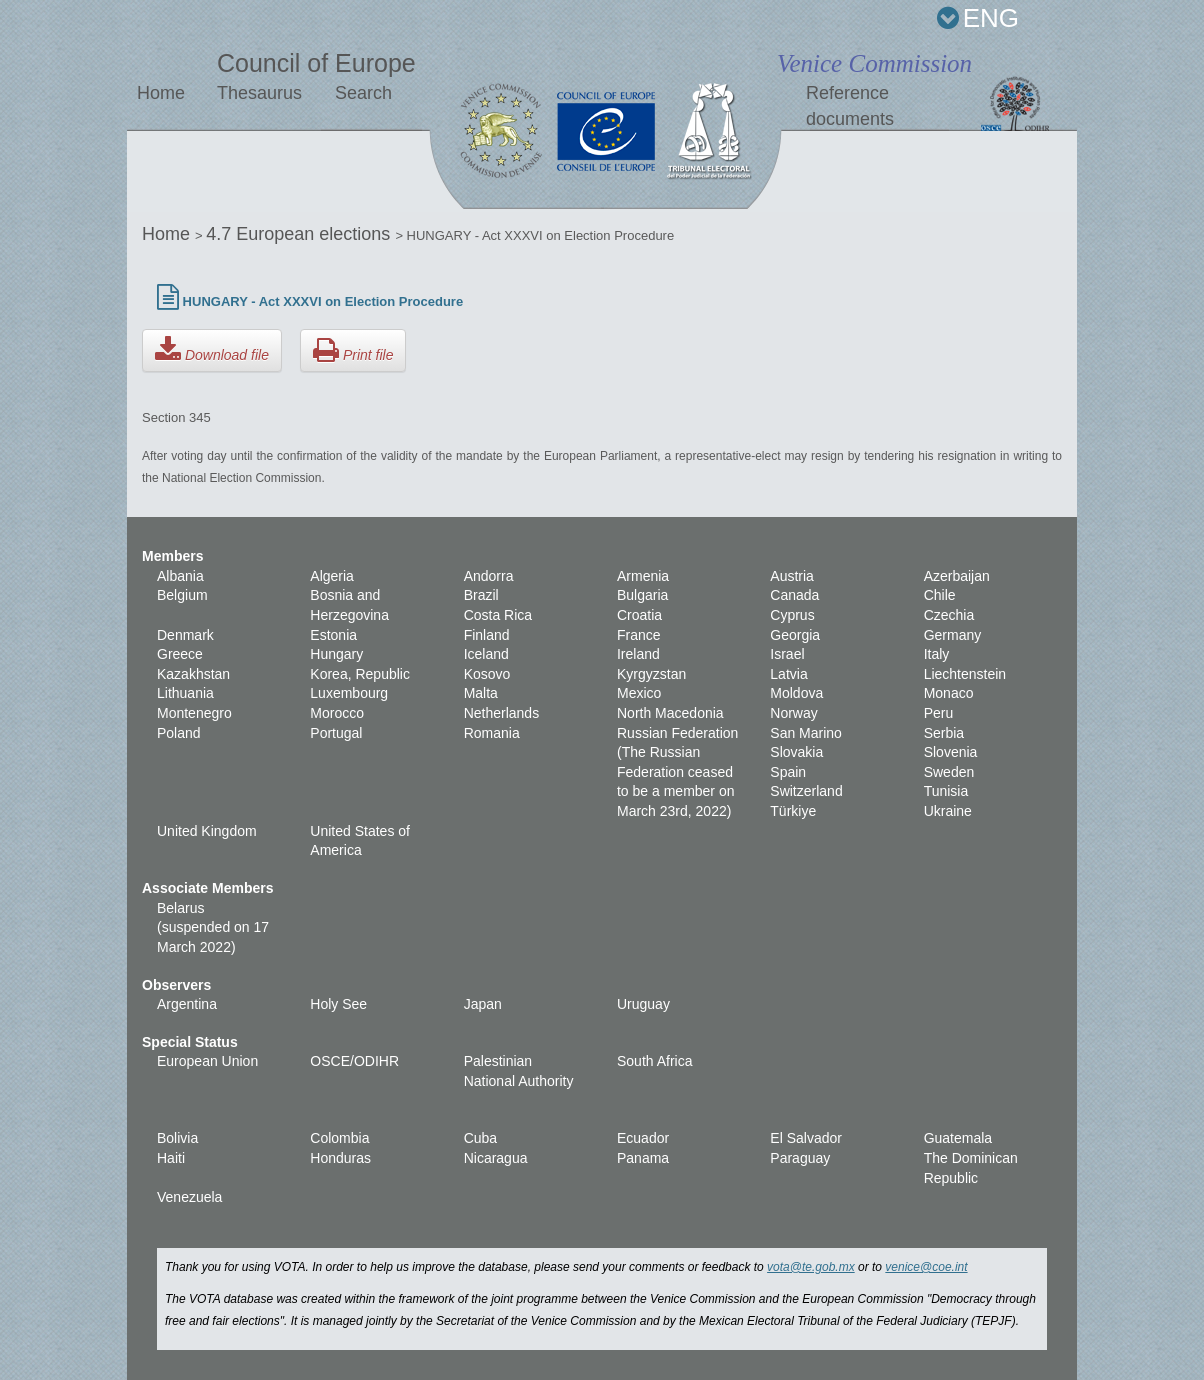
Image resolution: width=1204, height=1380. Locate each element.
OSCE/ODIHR (354, 1061)
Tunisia (946, 791)
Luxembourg (349, 693)
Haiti (171, 1158)
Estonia (333, 635)
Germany (953, 635)
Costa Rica (498, 615)
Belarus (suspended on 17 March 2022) (213, 927)
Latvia (788, 674)
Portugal (336, 733)
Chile (940, 595)
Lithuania (185, 693)
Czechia (949, 615)
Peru (939, 713)
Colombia (339, 1138)
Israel (787, 654)
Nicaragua (496, 1158)
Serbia (944, 733)
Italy (937, 654)
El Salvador (806, 1138)
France (639, 635)
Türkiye (793, 811)
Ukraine (948, 811)
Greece (180, 654)
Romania (492, 733)
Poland (179, 733)
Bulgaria (642, 595)
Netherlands (502, 713)
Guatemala (958, 1138)
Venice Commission (874, 63)
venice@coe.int (926, 1267)
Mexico (639, 693)
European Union (207, 1061)
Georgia (795, 635)
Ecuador (643, 1138)
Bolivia (177, 1138)
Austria (792, 576)
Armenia (643, 576)
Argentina (187, 1004)
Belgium (182, 595)
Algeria (332, 576)
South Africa (655, 1061)
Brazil (481, 595)
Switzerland (806, 791)
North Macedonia (670, 713)
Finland (487, 635)
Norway (793, 713)
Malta (481, 693)
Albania (180, 576)
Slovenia (951, 752)
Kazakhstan (193, 674)
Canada (794, 595)
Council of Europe (316, 63)
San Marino (806, 733)
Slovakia (796, 752)
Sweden (949, 772)
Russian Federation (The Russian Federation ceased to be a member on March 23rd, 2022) (677, 772)
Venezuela (189, 1197)
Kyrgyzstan (651, 674)
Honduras (340, 1158)
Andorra (489, 576)
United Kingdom (207, 831)
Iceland (486, 654)
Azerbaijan (957, 576)
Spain (788, 772)
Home (161, 93)
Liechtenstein (965, 674)
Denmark (185, 635)
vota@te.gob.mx (811, 1267)
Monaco (949, 693)
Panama (643, 1158)
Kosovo (487, 674)
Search (363, 93)
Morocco (337, 713)
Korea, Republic (360, 674)
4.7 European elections (300, 234)
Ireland (638, 654)
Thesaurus (259, 93)
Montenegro (194, 713)
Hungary (336, 654)
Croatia (639, 615)
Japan (483, 1004)
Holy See (338, 1004)
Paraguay (800, 1158)
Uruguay (643, 1004)
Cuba (480, 1138)
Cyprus (792, 615)
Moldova (796, 693)
